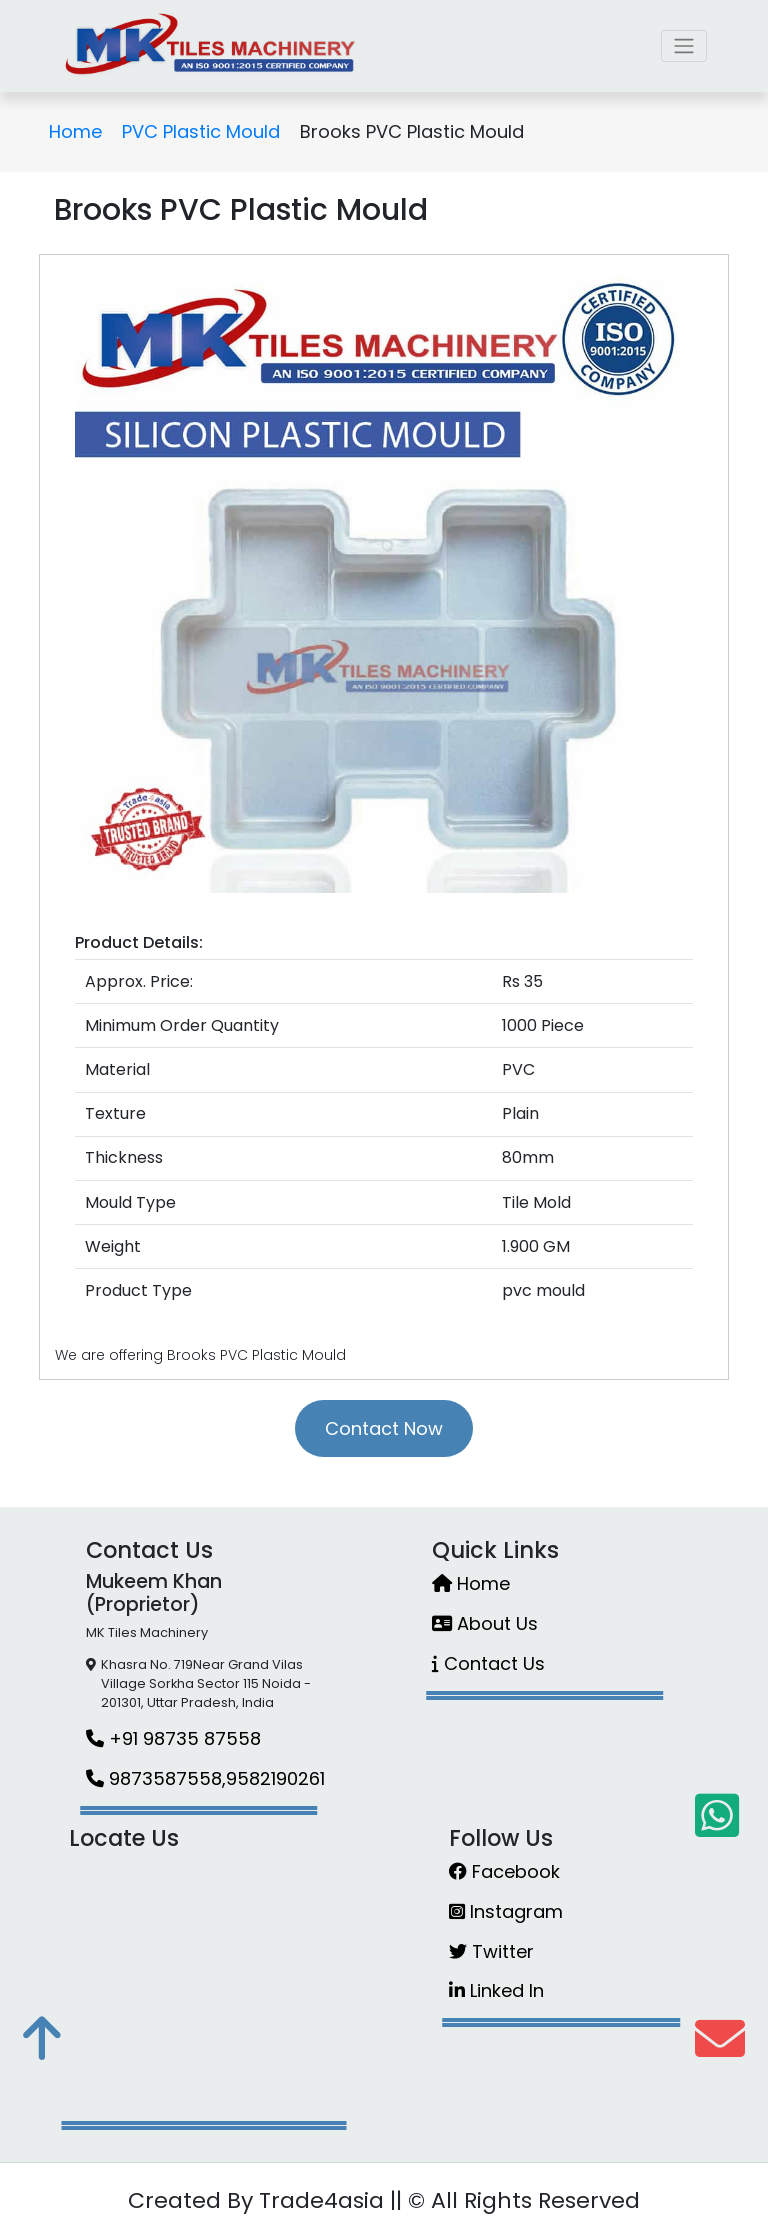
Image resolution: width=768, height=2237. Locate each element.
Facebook (504, 1871)
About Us (485, 1623)
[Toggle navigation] (683, 46)
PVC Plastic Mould (201, 131)
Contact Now (384, 1428)
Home (75, 131)
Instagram (506, 1911)
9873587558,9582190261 (205, 1778)
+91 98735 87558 (173, 1738)
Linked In (496, 1990)
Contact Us (488, 1663)
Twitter (491, 1951)
